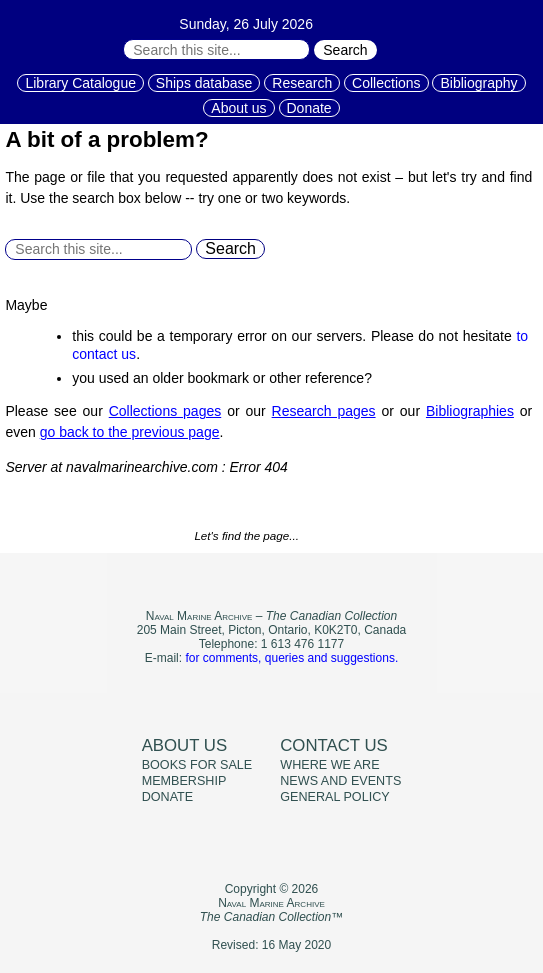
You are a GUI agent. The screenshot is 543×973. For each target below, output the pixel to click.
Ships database (204, 83)
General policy (334, 797)
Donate (309, 108)
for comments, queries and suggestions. (291, 658)
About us (238, 108)
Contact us (334, 745)
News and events (340, 781)
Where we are (329, 765)
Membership (184, 781)
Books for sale (197, 765)
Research (302, 83)
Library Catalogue (80, 83)
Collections (386, 83)
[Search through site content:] (216, 49)
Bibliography (478, 83)
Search (345, 50)
